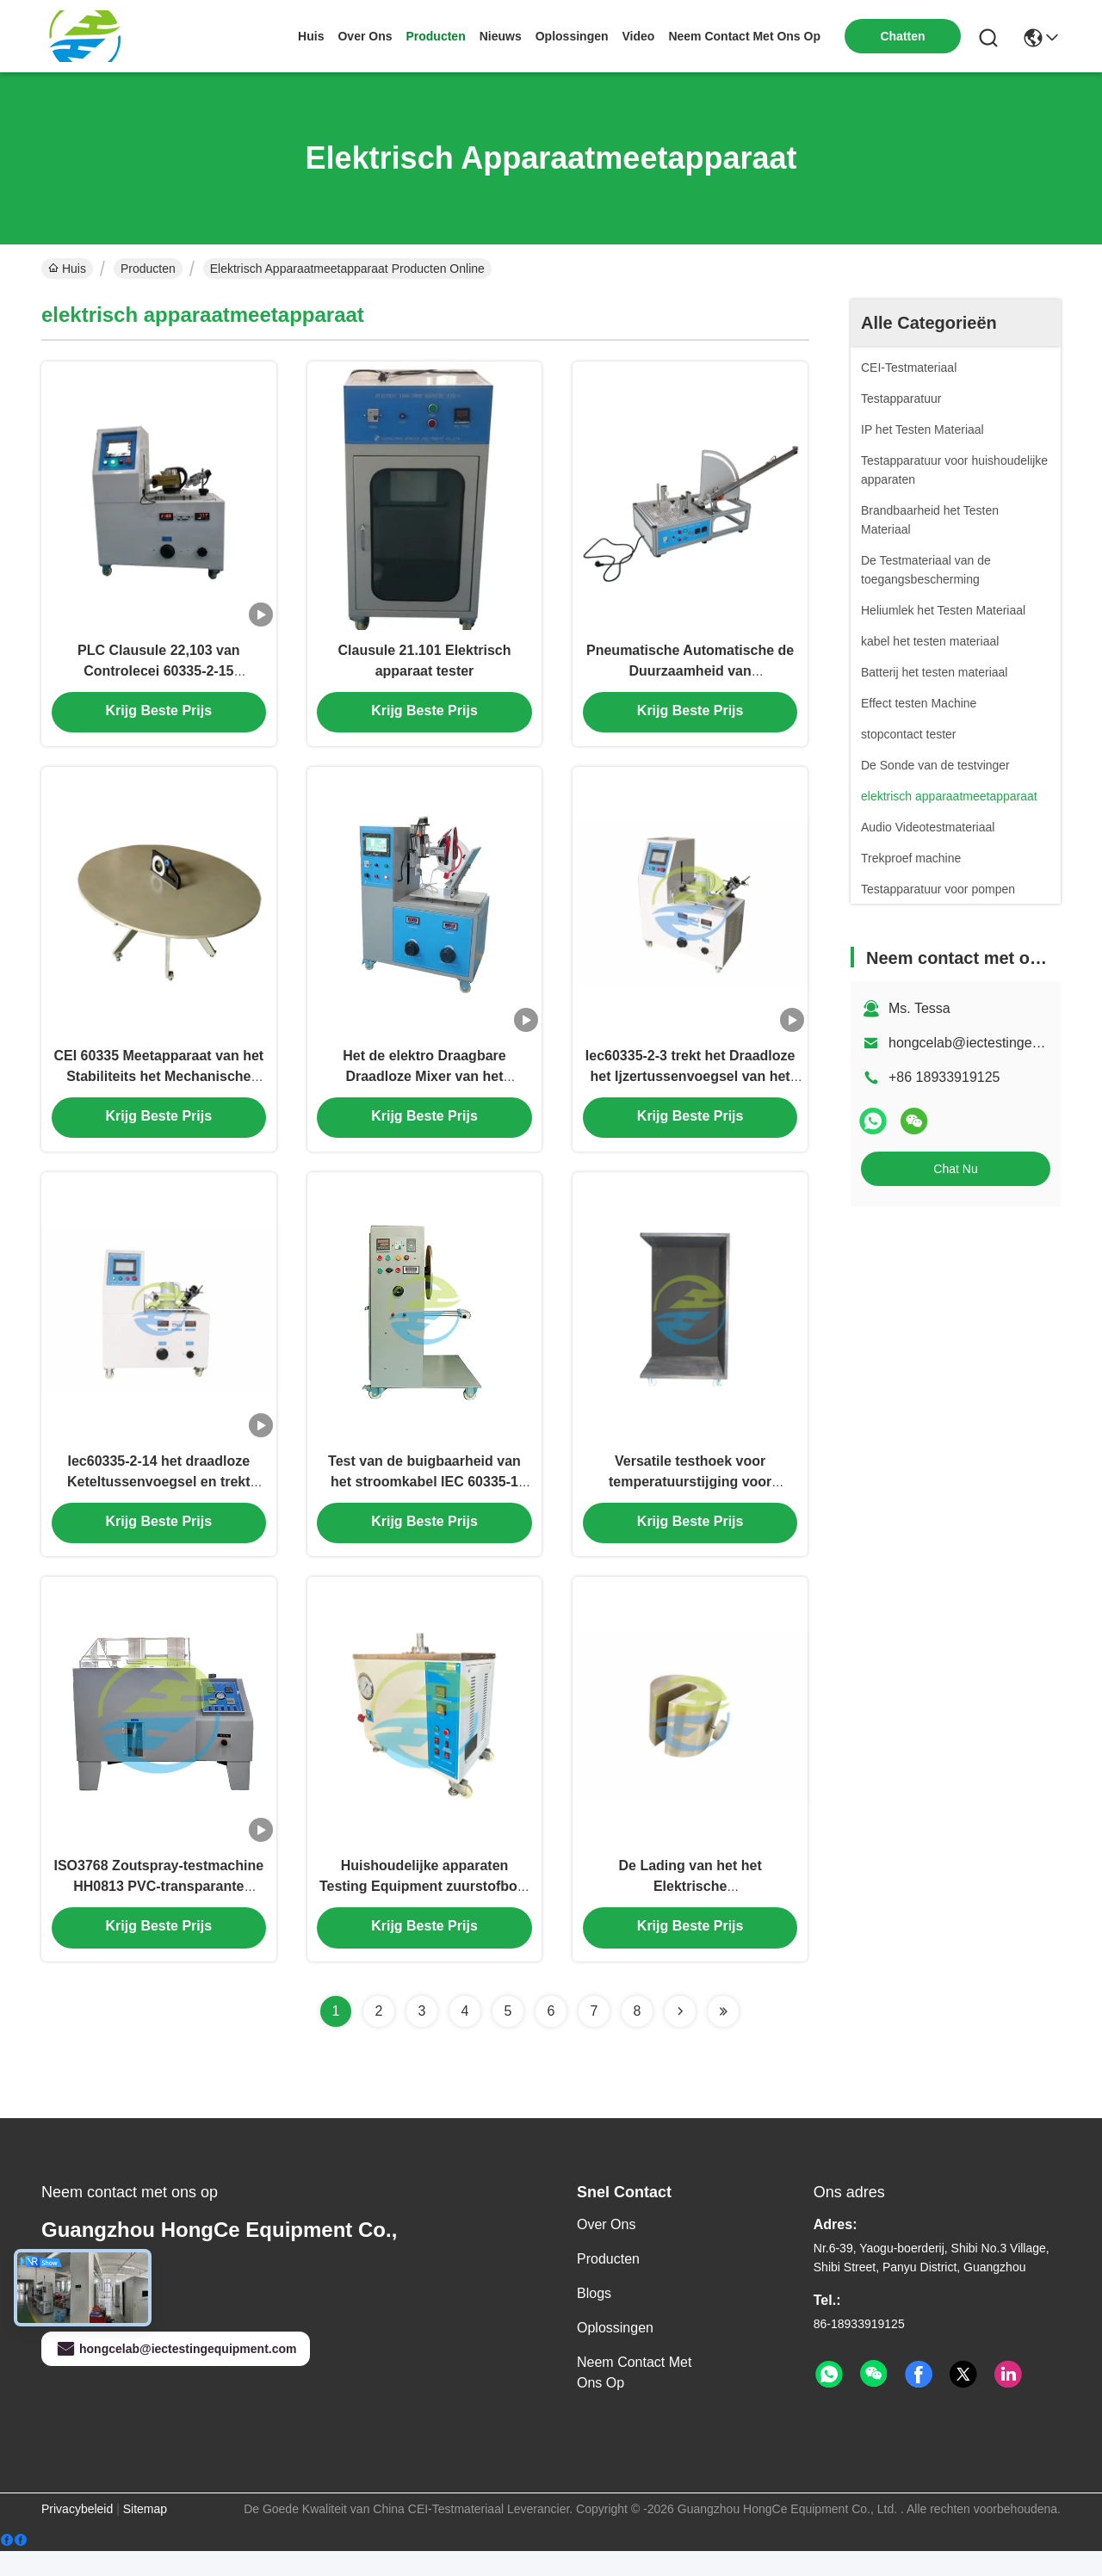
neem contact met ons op (744, 36)
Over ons (606, 2249)
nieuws (501, 36)
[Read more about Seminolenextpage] (680, 2036)
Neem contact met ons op (634, 2397)
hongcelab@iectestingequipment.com (175, 2373)
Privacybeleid (77, 2534)
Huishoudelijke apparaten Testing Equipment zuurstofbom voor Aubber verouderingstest (424, 1910)
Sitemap (145, 2534)
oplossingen (572, 36)
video (638, 36)
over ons (364, 36)
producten (435, 36)
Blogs (594, 2318)
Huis (311, 36)
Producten (148, 268)
